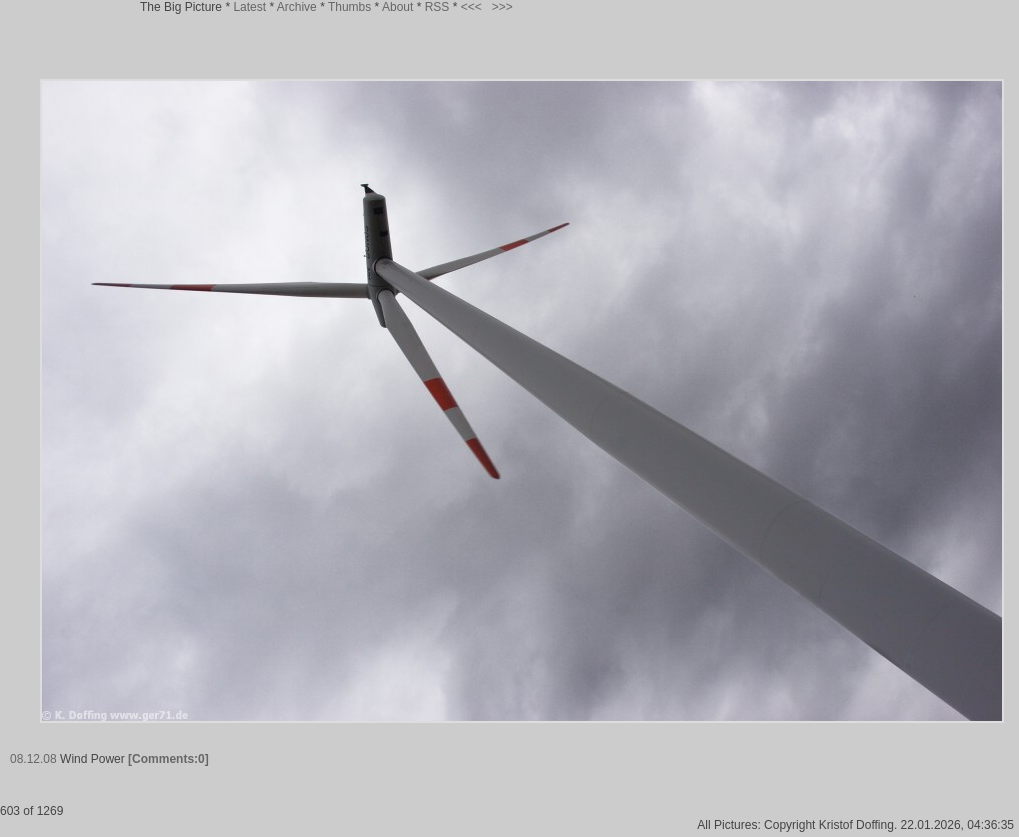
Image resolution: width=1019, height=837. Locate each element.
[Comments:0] (168, 759)
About (397, 7)
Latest (249, 7)
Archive (297, 7)
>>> (502, 7)
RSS (437, 7)
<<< (471, 7)
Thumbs (349, 7)
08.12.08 (33, 759)
